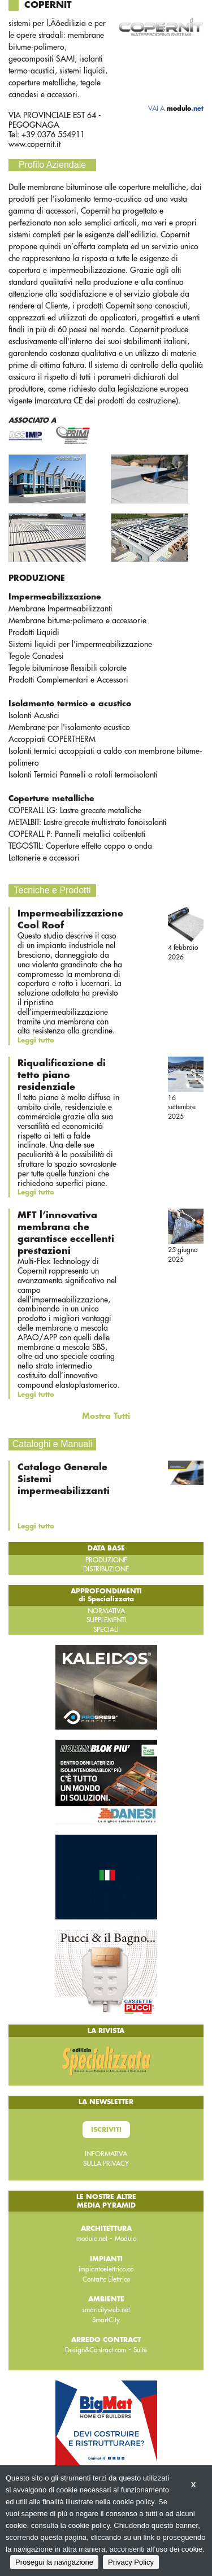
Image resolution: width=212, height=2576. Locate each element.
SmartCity (106, 2320)
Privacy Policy (131, 2562)
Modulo (125, 2238)
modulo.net (91, 2238)
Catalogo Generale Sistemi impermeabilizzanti (64, 1479)
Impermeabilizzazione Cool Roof (70, 919)
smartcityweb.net (106, 2309)
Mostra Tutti (106, 1416)
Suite (140, 2350)
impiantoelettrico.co (106, 2269)
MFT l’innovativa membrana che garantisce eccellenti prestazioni (66, 1233)
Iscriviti (106, 2129)
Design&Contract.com (95, 2350)
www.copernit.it (34, 144)
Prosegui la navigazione (54, 2562)
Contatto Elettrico (106, 2279)
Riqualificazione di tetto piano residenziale (62, 1075)
